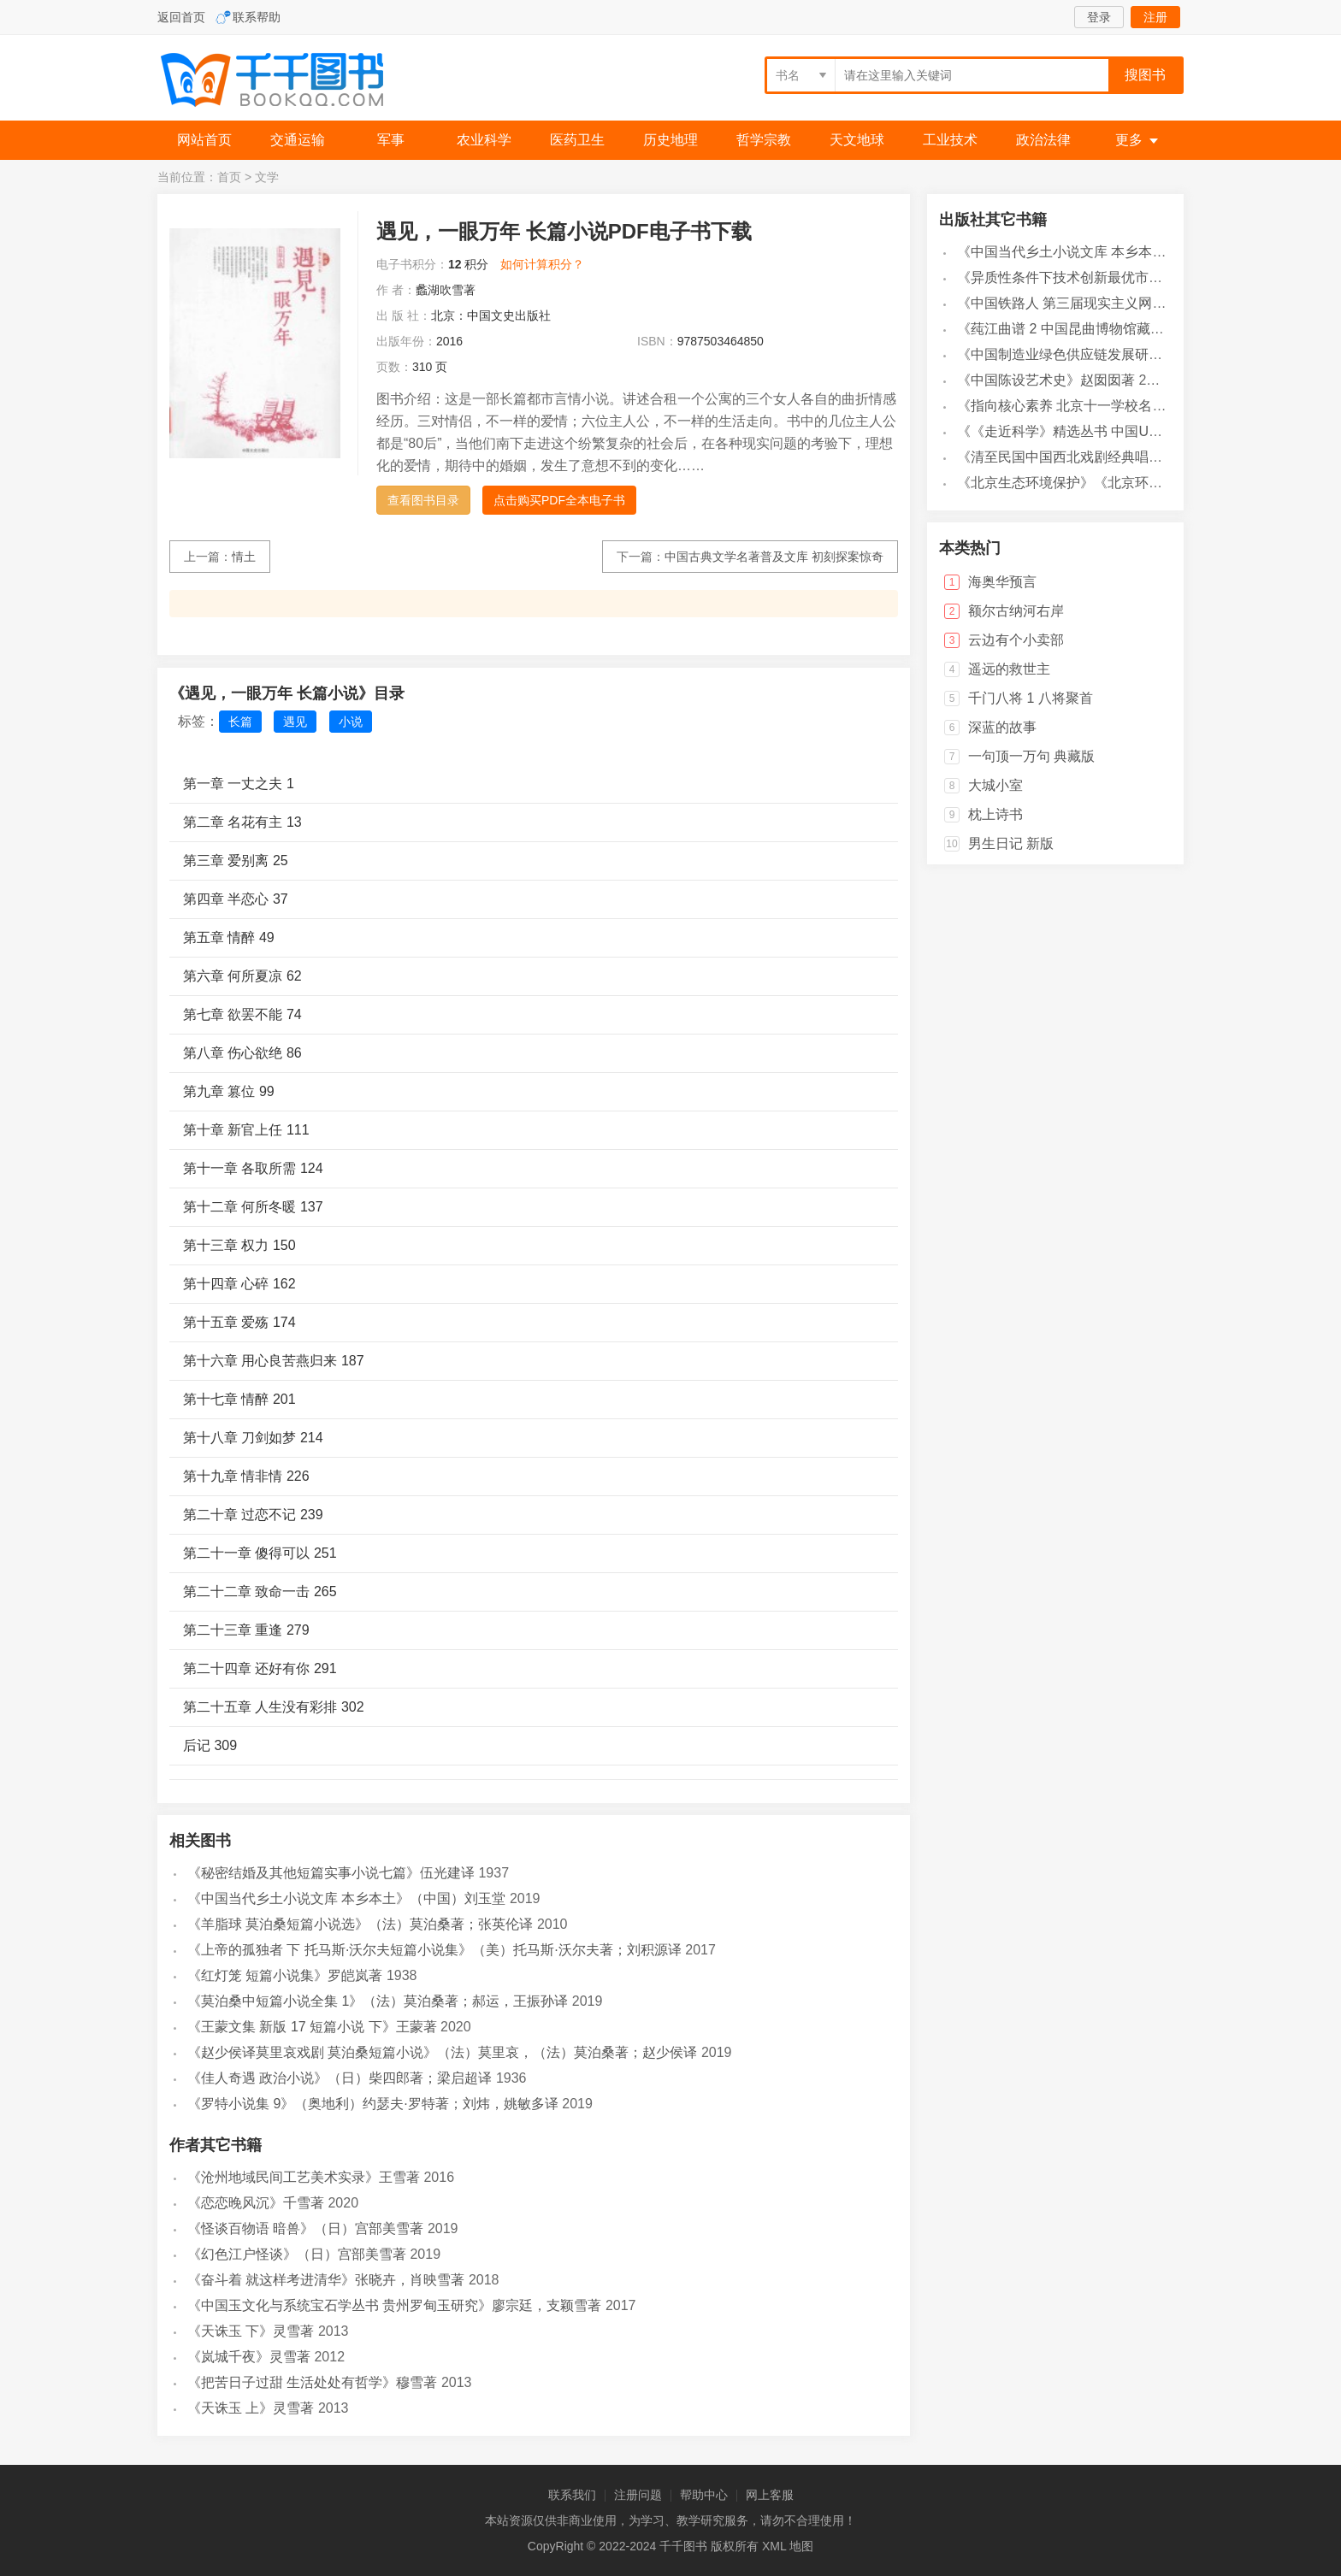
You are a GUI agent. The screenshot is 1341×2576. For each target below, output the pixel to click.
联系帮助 (257, 17)
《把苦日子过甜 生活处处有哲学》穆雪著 (312, 2382)
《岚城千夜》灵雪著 (248, 2356)
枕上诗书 (995, 814)
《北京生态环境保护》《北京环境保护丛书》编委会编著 (1128, 482)
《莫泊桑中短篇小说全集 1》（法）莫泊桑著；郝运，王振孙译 (377, 2001)
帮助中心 (704, 2495)
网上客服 (770, 2495)
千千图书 (285, 81)
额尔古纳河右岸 (1016, 611)
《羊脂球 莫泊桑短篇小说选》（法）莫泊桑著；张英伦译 (360, 1924)
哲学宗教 (763, 140)
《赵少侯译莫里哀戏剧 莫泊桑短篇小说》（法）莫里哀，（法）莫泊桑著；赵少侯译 (442, 2052)
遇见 (295, 721)
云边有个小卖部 (1016, 640)
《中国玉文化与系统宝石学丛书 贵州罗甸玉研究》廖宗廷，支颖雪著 (394, 2305)
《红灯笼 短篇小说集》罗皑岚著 (284, 1975)
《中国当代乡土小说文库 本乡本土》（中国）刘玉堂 (346, 1898)
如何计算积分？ (542, 264)
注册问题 (638, 2495)
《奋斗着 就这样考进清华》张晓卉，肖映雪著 (325, 2279)
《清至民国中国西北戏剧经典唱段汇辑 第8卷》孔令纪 (1120, 457)
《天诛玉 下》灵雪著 (250, 2331)
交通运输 (297, 140)
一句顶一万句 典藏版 (1031, 756)
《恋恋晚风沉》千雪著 (255, 2203)
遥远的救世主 (1009, 669)
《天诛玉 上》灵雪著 (250, 2408)
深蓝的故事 (1002, 727)
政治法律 (1043, 140)
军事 (391, 140)
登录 (1099, 17)
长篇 (240, 721)
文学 (267, 177)
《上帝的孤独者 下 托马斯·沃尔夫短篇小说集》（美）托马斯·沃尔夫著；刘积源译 (434, 1949)
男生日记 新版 (1011, 843)
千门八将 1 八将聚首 (1030, 698)
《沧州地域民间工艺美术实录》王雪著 (303, 2177)
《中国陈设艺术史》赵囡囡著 (1046, 380)
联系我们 (572, 2495)
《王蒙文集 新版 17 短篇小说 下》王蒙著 (312, 2026)
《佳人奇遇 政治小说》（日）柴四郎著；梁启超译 (339, 2078)
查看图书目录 (423, 500)
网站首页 (204, 140)
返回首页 (181, 17)
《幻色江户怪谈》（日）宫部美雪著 (296, 2254)
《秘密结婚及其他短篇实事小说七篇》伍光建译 (331, 1873)
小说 (351, 721)
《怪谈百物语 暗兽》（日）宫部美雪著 (305, 2228)
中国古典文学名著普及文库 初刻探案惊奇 (774, 556)
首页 (229, 177)
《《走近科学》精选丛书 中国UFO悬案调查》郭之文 (1117, 431)
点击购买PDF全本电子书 (559, 500)
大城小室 (995, 785)
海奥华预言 (1002, 582)
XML (774, 2546)
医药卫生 (577, 140)
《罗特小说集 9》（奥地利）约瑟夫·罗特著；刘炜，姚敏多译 (372, 2103)
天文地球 (857, 140)
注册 (1155, 17)
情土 (244, 556)
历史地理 (670, 140)
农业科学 (484, 140)
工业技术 (950, 140)
